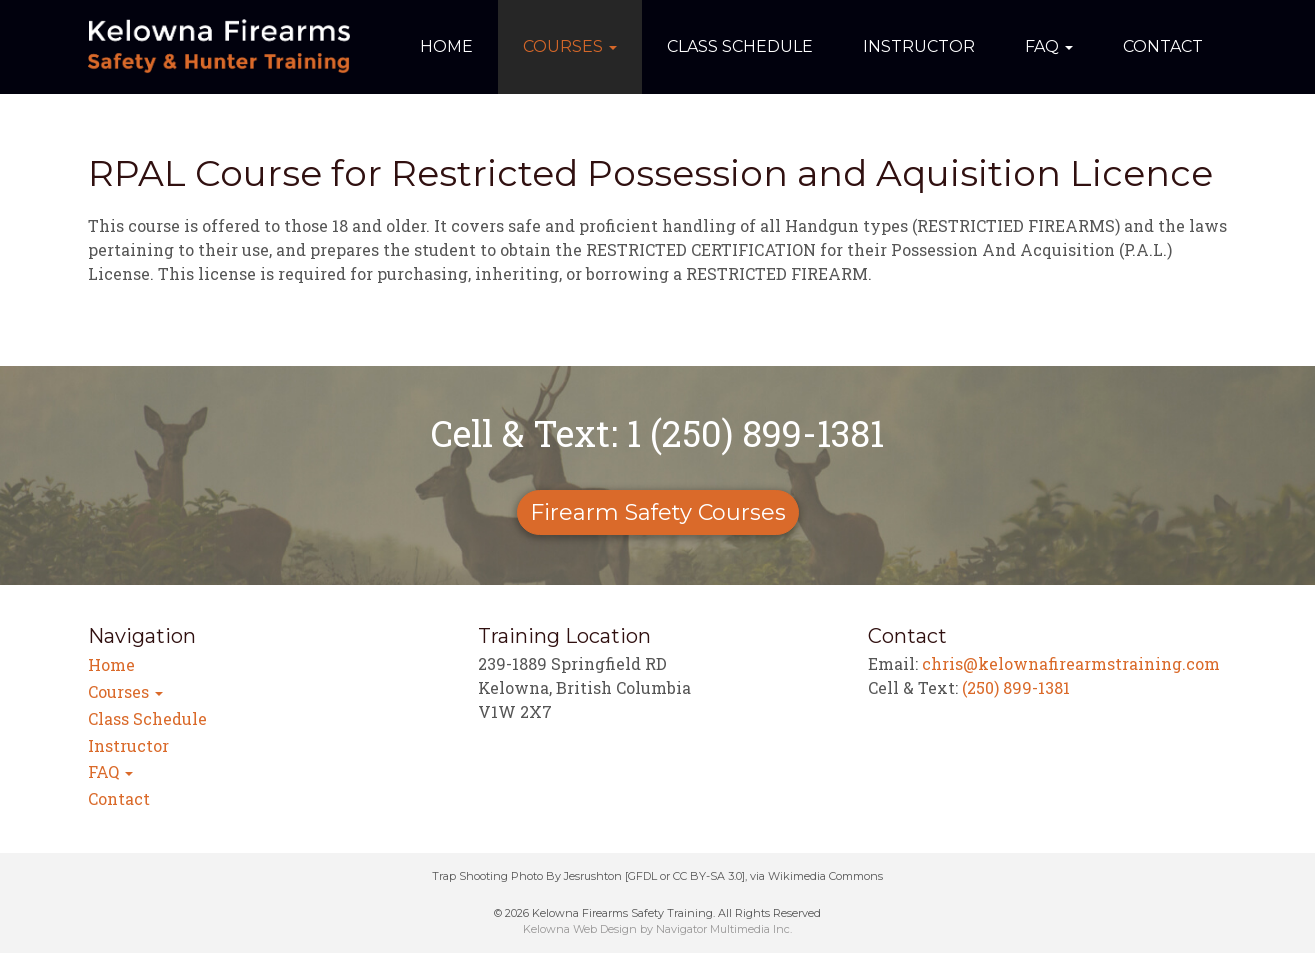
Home (446, 46)
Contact (1163, 46)
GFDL (642, 876)
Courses (570, 46)
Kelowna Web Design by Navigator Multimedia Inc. (657, 929)
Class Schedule (740, 46)
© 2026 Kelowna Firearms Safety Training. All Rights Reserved (657, 913)
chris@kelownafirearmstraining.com (1071, 663)
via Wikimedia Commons (816, 876)
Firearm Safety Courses (658, 512)
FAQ (1049, 46)
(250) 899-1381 (1016, 687)
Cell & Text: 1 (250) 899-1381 (657, 433)
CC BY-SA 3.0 (707, 876)
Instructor (919, 46)
